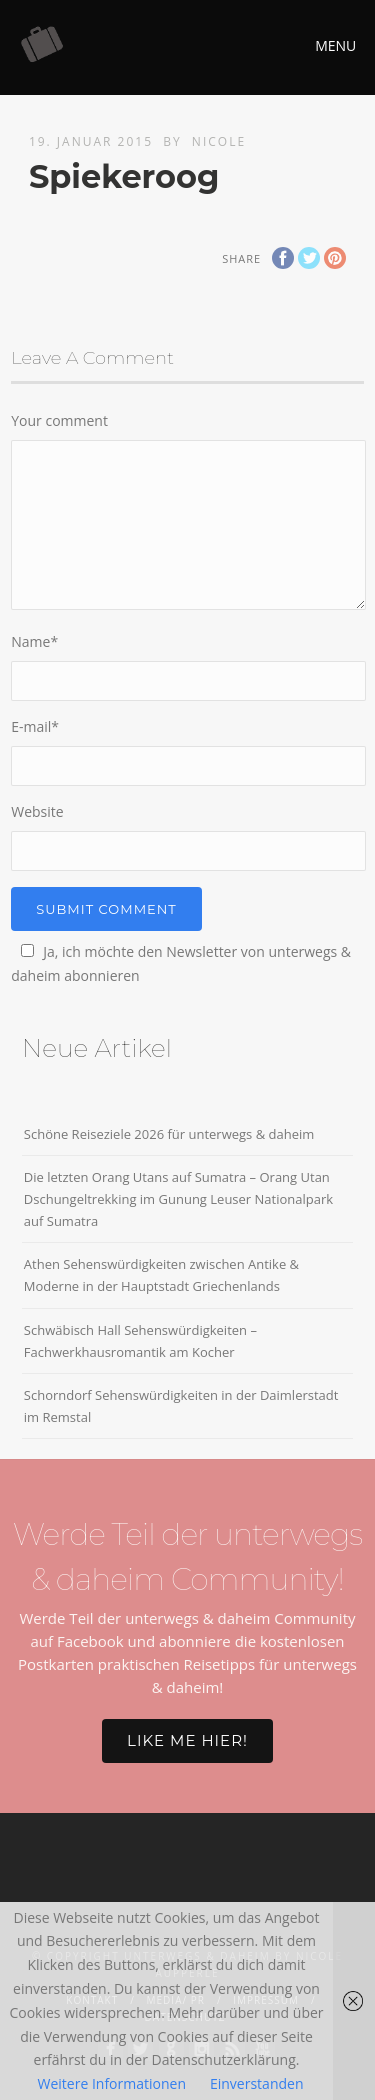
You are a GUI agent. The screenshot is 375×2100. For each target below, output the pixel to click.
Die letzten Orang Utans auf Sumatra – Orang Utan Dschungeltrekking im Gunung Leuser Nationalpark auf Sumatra (178, 1199)
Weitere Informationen (112, 2083)
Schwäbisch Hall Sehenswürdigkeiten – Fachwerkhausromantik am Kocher (140, 1341)
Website (37, 811)
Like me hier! (187, 1740)
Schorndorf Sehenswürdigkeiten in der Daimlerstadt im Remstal (181, 1406)
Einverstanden (257, 2083)
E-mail (35, 726)
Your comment (59, 420)
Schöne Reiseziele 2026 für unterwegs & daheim (169, 1134)
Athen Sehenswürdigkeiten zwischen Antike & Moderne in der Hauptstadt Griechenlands (161, 1275)
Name (34, 641)
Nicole (219, 141)
